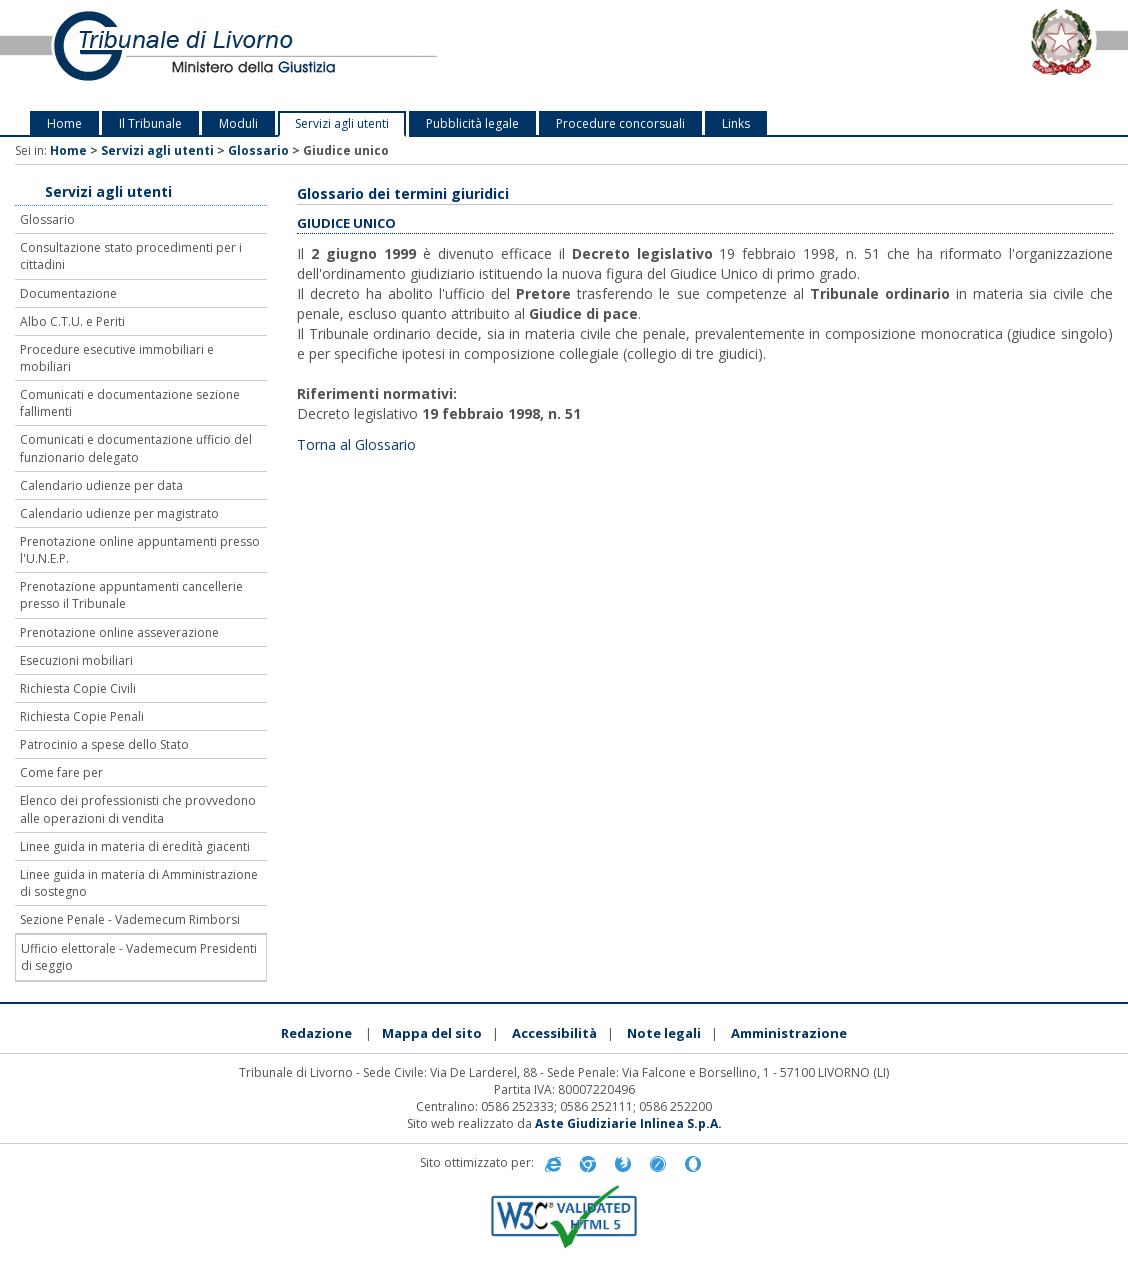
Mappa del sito (432, 1033)
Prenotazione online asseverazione (119, 632)
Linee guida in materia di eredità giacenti (135, 846)
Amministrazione (789, 1033)
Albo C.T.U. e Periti (72, 321)
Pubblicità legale (472, 123)
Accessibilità (554, 1033)
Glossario (258, 150)
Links (736, 123)
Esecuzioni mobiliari (76, 660)
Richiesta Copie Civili (78, 688)
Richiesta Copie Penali (82, 716)
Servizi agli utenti (342, 123)
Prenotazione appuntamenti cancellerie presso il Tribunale (131, 595)
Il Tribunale (150, 123)
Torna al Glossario (356, 444)
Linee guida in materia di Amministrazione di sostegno (139, 883)
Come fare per (61, 772)
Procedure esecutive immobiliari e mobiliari (117, 358)
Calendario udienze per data (101, 485)
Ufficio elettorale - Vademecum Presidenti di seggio (139, 957)
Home (64, 123)
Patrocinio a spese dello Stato (104, 744)
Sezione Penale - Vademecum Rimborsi (130, 919)
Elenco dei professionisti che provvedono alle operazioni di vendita (138, 809)
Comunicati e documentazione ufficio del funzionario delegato (136, 448)
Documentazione (68, 293)
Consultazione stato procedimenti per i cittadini (131, 256)
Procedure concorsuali (620, 123)
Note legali (664, 1033)
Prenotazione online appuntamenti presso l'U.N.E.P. (140, 550)
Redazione (316, 1033)
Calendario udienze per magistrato (119, 513)
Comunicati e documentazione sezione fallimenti (130, 403)
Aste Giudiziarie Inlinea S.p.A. (628, 1123)
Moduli (238, 123)
